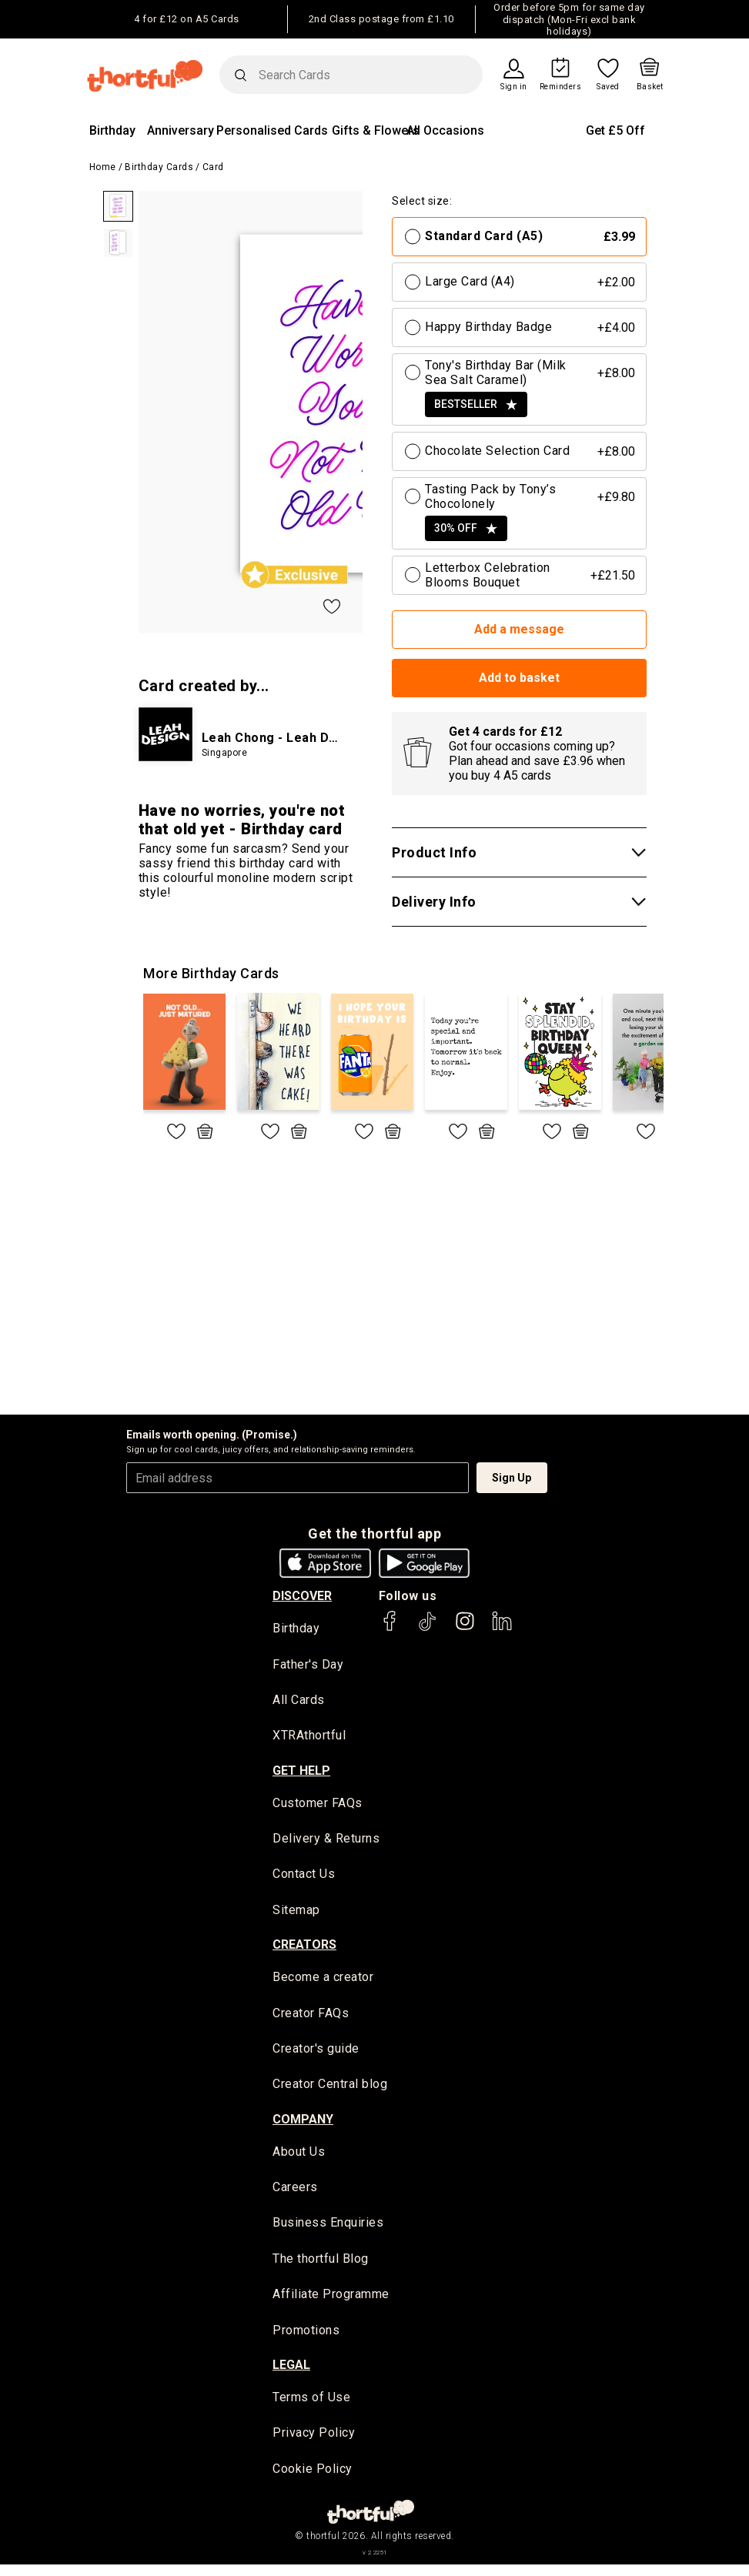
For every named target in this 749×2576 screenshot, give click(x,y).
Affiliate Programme (331, 2303)
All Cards (299, 1700)
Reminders (561, 87)
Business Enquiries (328, 2231)
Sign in (513, 87)
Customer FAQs (318, 1805)
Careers (295, 2194)
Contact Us (304, 1877)
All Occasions (445, 130)
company (303, 2125)
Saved (608, 87)
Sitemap (296, 1913)
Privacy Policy (314, 2443)
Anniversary (180, 130)
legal (291, 2374)
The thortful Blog (321, 2267)
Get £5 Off (615, 130)
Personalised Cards (272, 130)
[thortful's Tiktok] (427, 1628)
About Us (299, 2157)
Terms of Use (311, 2407)
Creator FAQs (311, 2017)
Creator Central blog (330, 2090)
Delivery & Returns (326, 1841)
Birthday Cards (159, 167)
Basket (650, 87)
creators (304, 1949)
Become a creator (323, 1981)
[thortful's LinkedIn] (501, 1628)
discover (302, 1596)
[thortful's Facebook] (390, 1628)
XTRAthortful (309, 1736)
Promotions (306, 2339)
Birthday (112, 130)
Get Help (301, 1773)
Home (102, 167)
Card (213, 167)
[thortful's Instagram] (464, 1628)
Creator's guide (316, 2053)
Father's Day (308, 1664)
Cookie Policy (313, 2479)
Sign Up (511, 1478)
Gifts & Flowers (376, 130)
